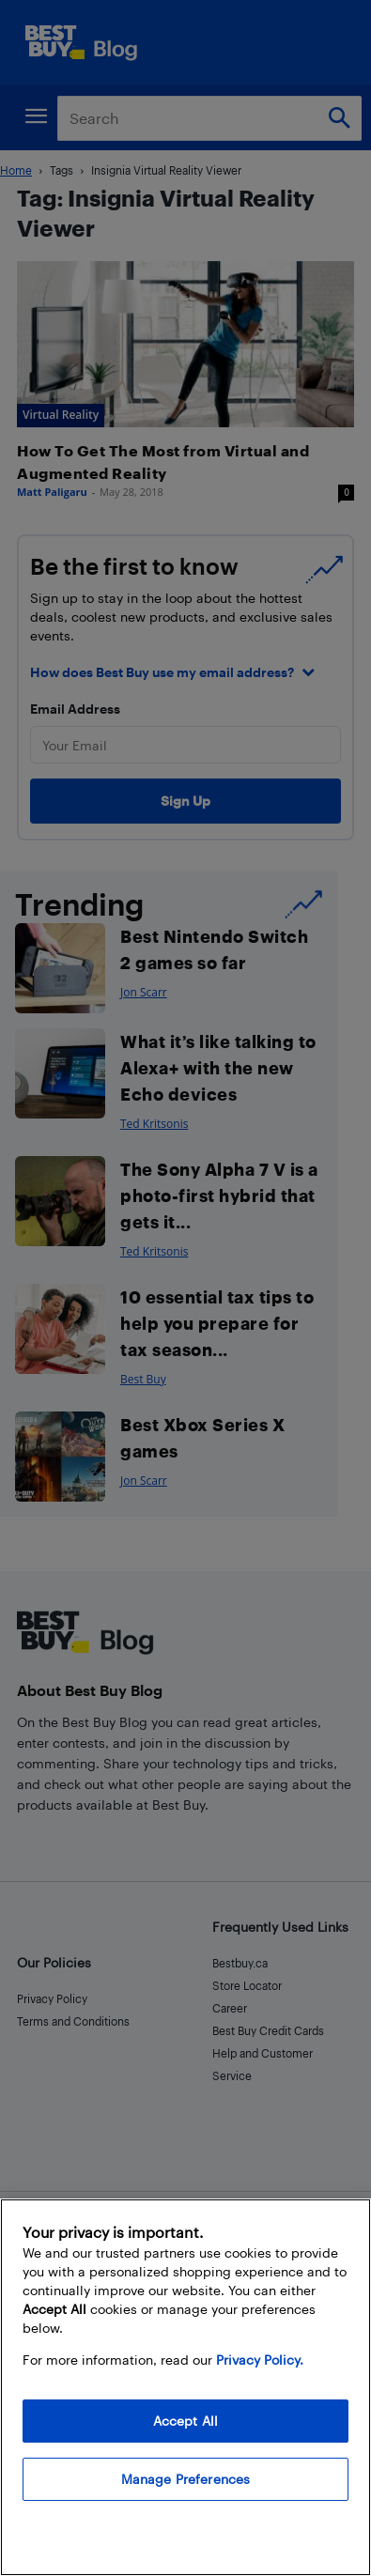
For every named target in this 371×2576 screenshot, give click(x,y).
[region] (185, 2387)
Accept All (185, 2421)
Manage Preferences (186, 2479)
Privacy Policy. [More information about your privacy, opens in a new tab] (259, 2360)
